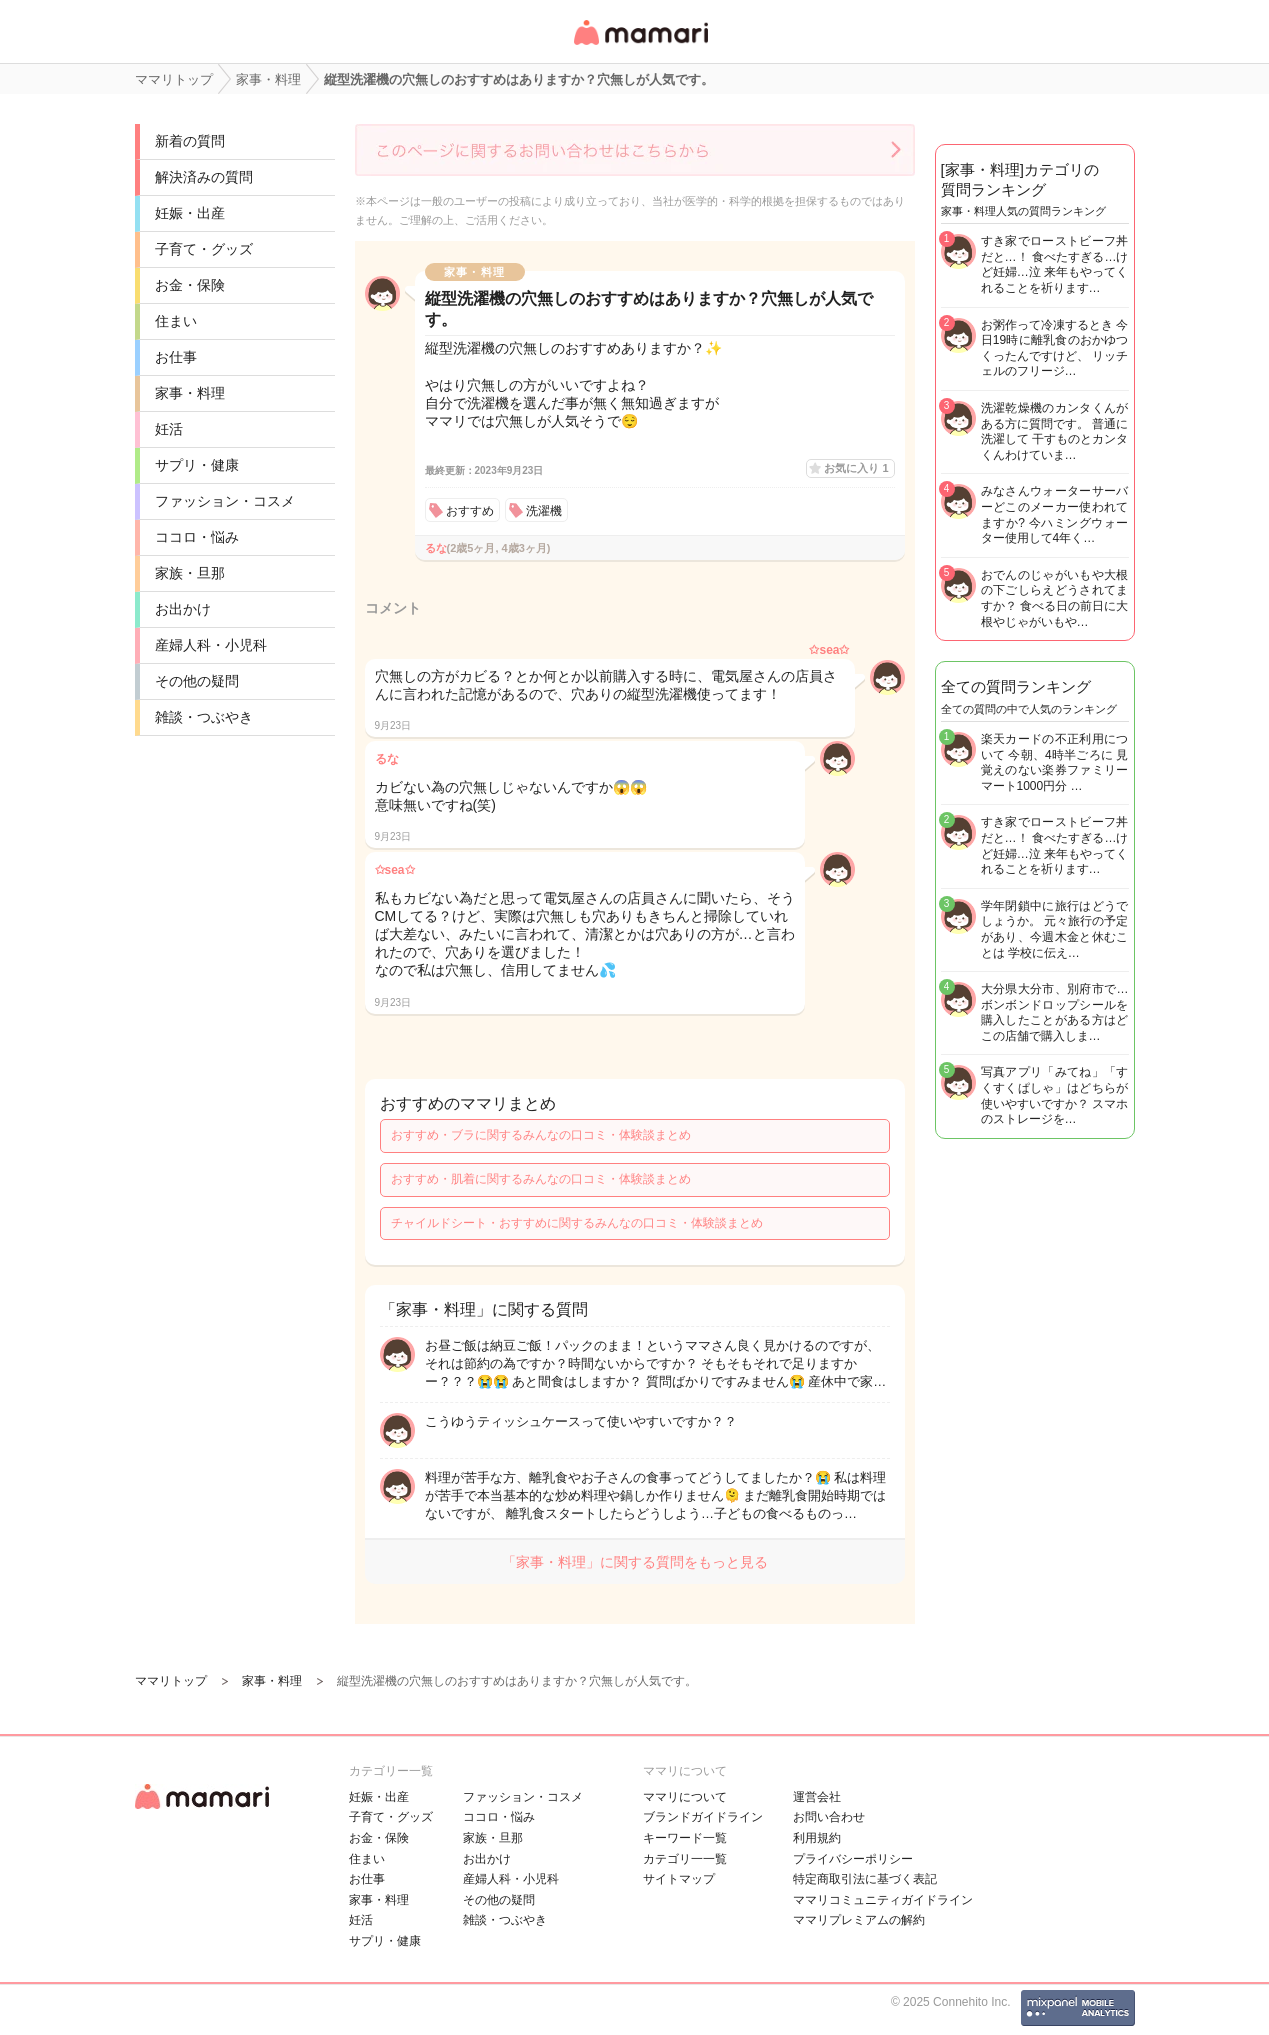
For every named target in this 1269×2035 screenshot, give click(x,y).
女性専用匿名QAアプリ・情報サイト (640, 46)
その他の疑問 (197, 681)
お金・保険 (190, 285)
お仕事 (176, 357)
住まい (176, 321)
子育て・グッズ (204, 249)
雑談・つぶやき (204, 717)
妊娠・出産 (190, 213)
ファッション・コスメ (225, 501)
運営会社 (817, 1797)
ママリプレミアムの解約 (859, 1920)
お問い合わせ (829, 1817)
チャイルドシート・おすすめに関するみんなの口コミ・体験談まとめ (577, 1223)
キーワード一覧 (685, 1838)
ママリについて (685, 1797)
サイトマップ (679, 1879)
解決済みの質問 (204, 177)
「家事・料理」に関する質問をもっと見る (635, 1562)
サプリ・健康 (197, 465)
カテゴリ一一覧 (685, 1859)
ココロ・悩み (197, 537)
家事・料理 (190, 393)
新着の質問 (190, 141)
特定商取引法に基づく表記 (865, 1879)
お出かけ (183, 609)
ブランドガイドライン (703, 1817)
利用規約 (817, 1838)
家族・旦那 (190, 573)
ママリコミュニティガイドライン (883, 1900)
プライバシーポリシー (853, 1859)
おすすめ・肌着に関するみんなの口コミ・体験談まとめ (541, 1179)
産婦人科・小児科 (211, 645)
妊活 (169, 429)
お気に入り (856, 468)
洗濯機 (544, 511)
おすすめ (470, 511)
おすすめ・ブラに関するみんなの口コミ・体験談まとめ (541, 1135)
